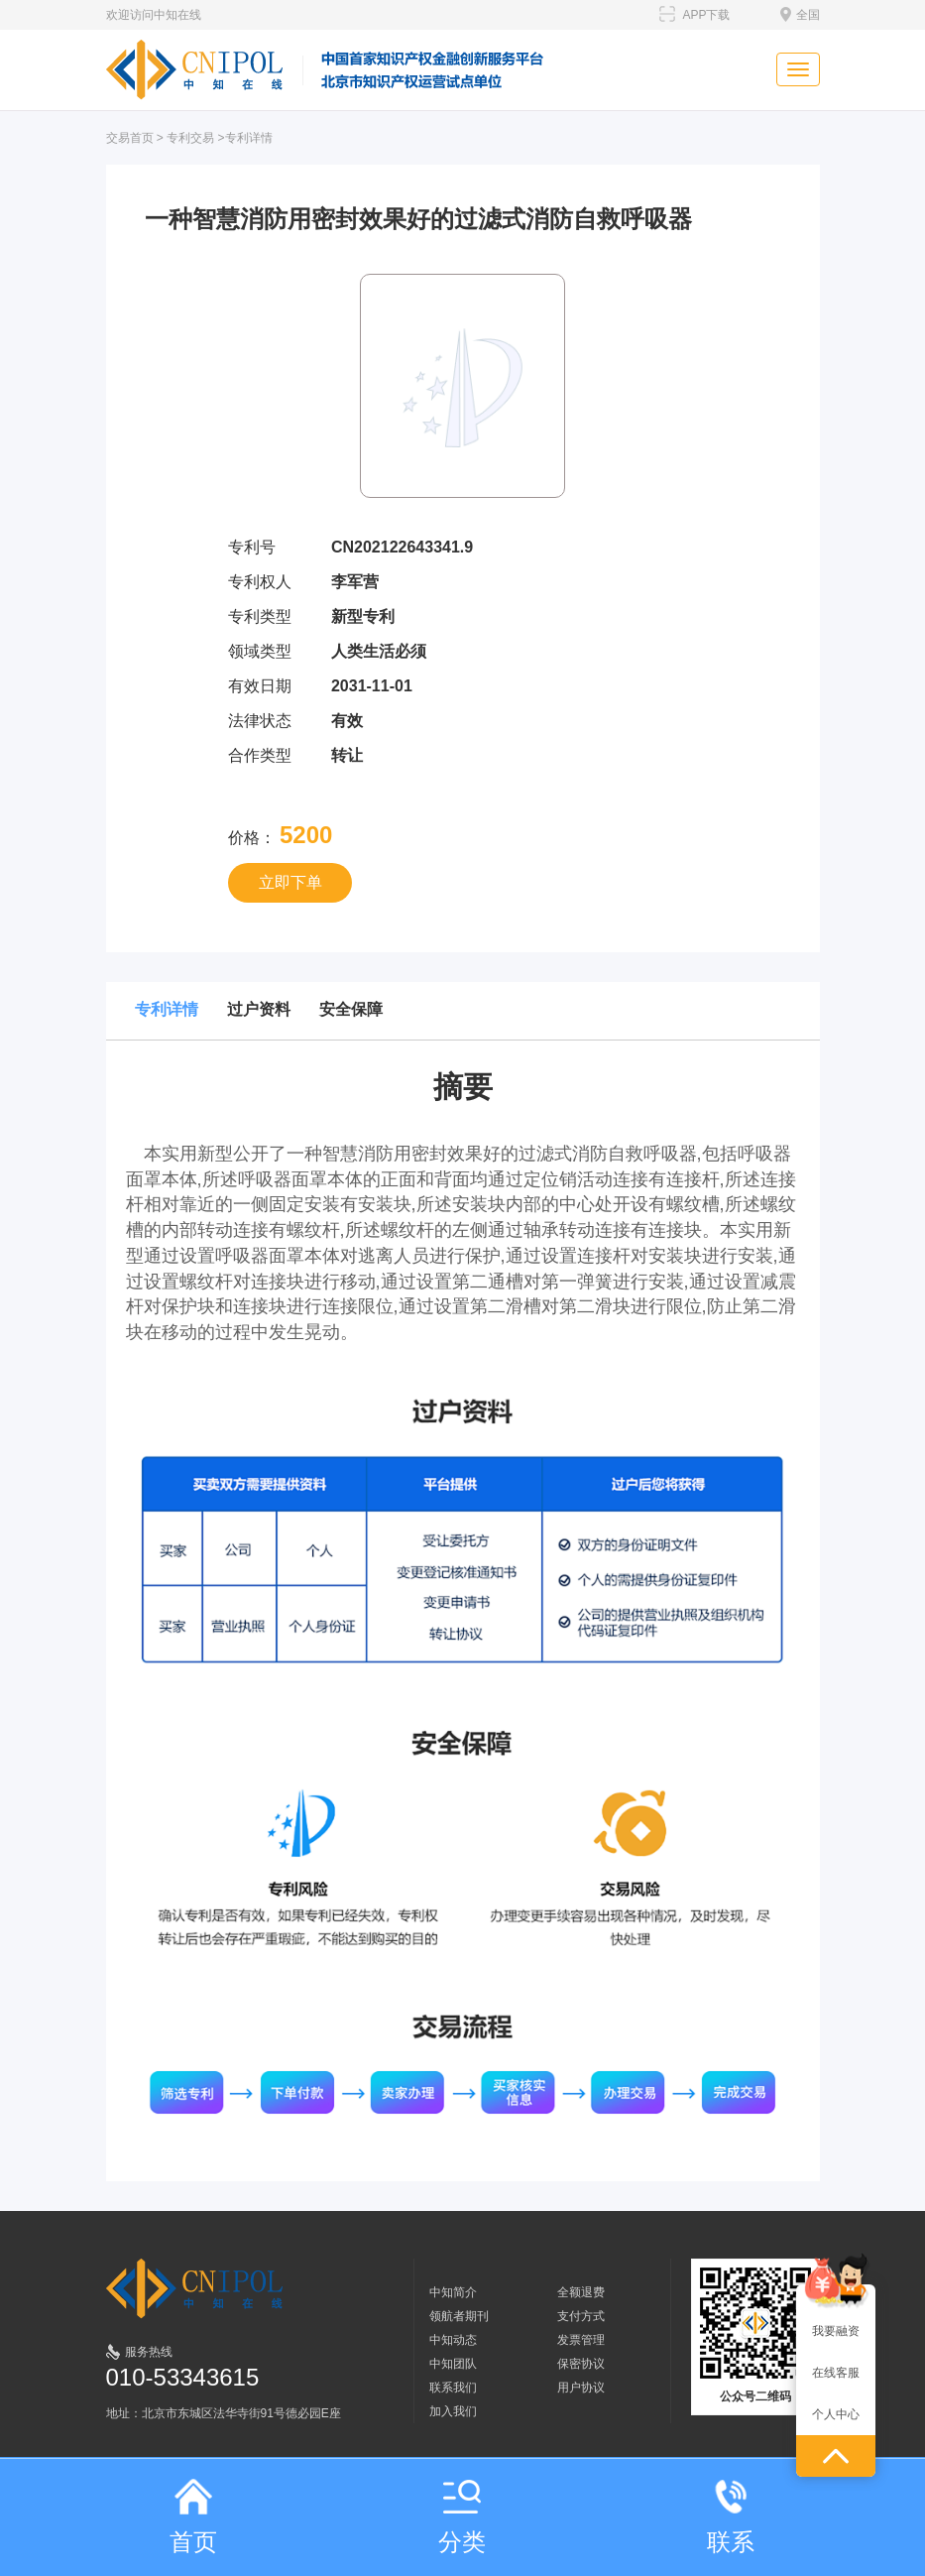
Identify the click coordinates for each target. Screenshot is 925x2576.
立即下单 (290, 882)
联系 (730, 2517)
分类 (462, 2517)
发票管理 (581, 2340)
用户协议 (581, 2387)
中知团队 (453, 2364)
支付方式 (581, 2316)
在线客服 (836, 2373)
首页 (193, 2517)
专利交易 (190, 138)
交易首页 (130, 138)
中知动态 (453, 2340)
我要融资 (836, 2331)
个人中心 (836, 2414)
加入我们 (453, 2411)
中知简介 (453, 2292)
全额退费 (581, 2292)
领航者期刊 (459, 2316)
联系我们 (453, 2387)
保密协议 (581, 2364)
